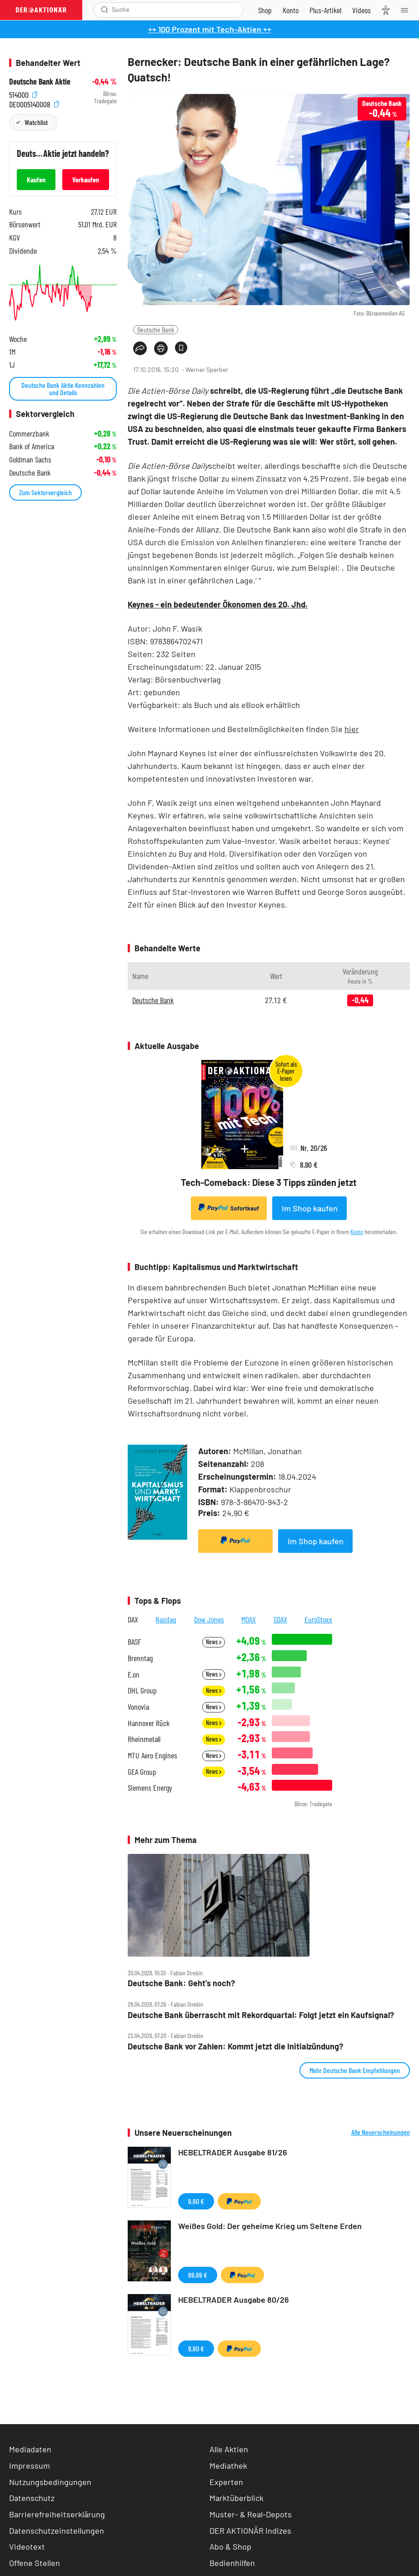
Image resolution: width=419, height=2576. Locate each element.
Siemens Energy (150, 1788)
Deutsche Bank (155, 329)
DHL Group (142, 1690)
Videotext (27, 2546)
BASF (134, 1642)
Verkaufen (85, 179)
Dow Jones (209, 1619)
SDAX (280, 1619)
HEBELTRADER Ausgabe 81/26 (232, 2152)
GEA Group (142, 1772)
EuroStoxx (318, 1619)
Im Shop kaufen (310, 1208)
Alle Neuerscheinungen (380, 2132)
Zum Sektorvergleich (45, 492)
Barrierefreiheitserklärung (57, 2514)
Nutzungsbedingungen (50, 2482)
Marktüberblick (237, 2498)
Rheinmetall (144, 1739)
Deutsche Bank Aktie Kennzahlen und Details (63, 389)
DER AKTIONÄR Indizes (250, 2531)
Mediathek (228, 2466)
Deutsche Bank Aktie (39, 81)
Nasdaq (165, 1619)
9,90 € (196, 2201)
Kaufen (36, 179)
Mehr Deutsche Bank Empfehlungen (354, 2070)
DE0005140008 (34, 103)
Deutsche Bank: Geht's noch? (181, 1983)
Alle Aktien (229, 2449)
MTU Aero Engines (152, 1755)
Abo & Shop (230, 2546)
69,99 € (197, 2274)
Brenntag (140, 1658)
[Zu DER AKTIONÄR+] (325, 10)
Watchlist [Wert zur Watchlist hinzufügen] (36, 122)
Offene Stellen (34, 2563)
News (213, 1642)
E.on (134, 1674)
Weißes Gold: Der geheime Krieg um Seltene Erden (270, 2226)
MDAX (248, 1619)
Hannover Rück (149, 1723)
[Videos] (361, 10)
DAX (133, 1619)
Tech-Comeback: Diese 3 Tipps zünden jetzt (269, 1182)
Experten (226, 2482)
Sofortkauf (229, 1208)
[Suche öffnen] (105, 9)
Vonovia (138, 1707)
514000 (23, 94)
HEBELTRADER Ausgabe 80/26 (233, 2300)
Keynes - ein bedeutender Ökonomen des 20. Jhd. (218, 604)
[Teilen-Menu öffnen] (140, 348)
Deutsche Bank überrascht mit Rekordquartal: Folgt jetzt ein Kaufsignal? (261, 2015)
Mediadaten (30, 2449)
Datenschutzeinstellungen (56, 2531)
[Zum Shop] (265, 10)
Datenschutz (32, 2498)
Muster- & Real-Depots (251, 2514)
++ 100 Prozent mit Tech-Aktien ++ (209, 29)
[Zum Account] (290, 10)
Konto (356, 1231)
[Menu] (407, 10)
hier (351, 729)
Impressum (29, 2466)
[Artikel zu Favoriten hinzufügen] (181, 347)
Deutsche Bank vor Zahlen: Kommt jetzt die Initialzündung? (235, 2046)
